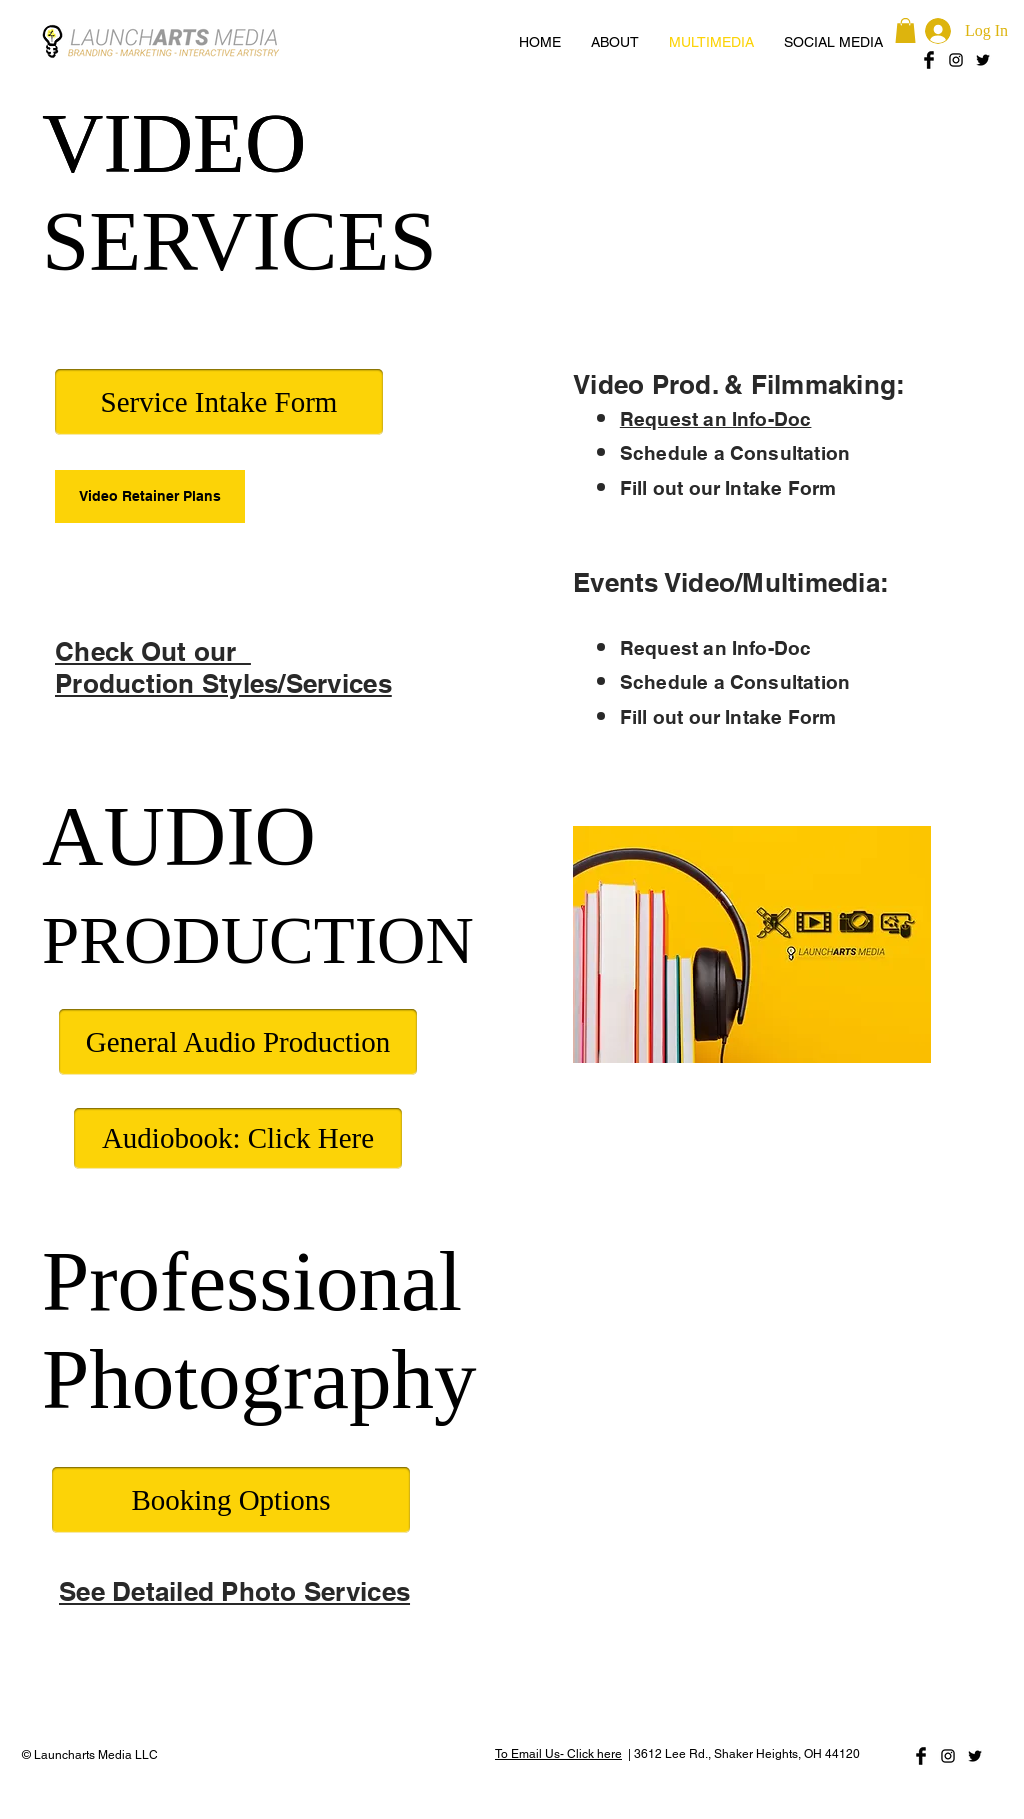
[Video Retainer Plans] (150, 496)
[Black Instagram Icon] (956, 60)
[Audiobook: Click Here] (238, 1138)
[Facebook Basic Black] (929, 60)
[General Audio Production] (238, 1042)
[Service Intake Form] (219, 402)
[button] (905, 30)
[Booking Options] (231, 1500)
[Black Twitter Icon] (983, 60)
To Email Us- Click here (558, 1754)
